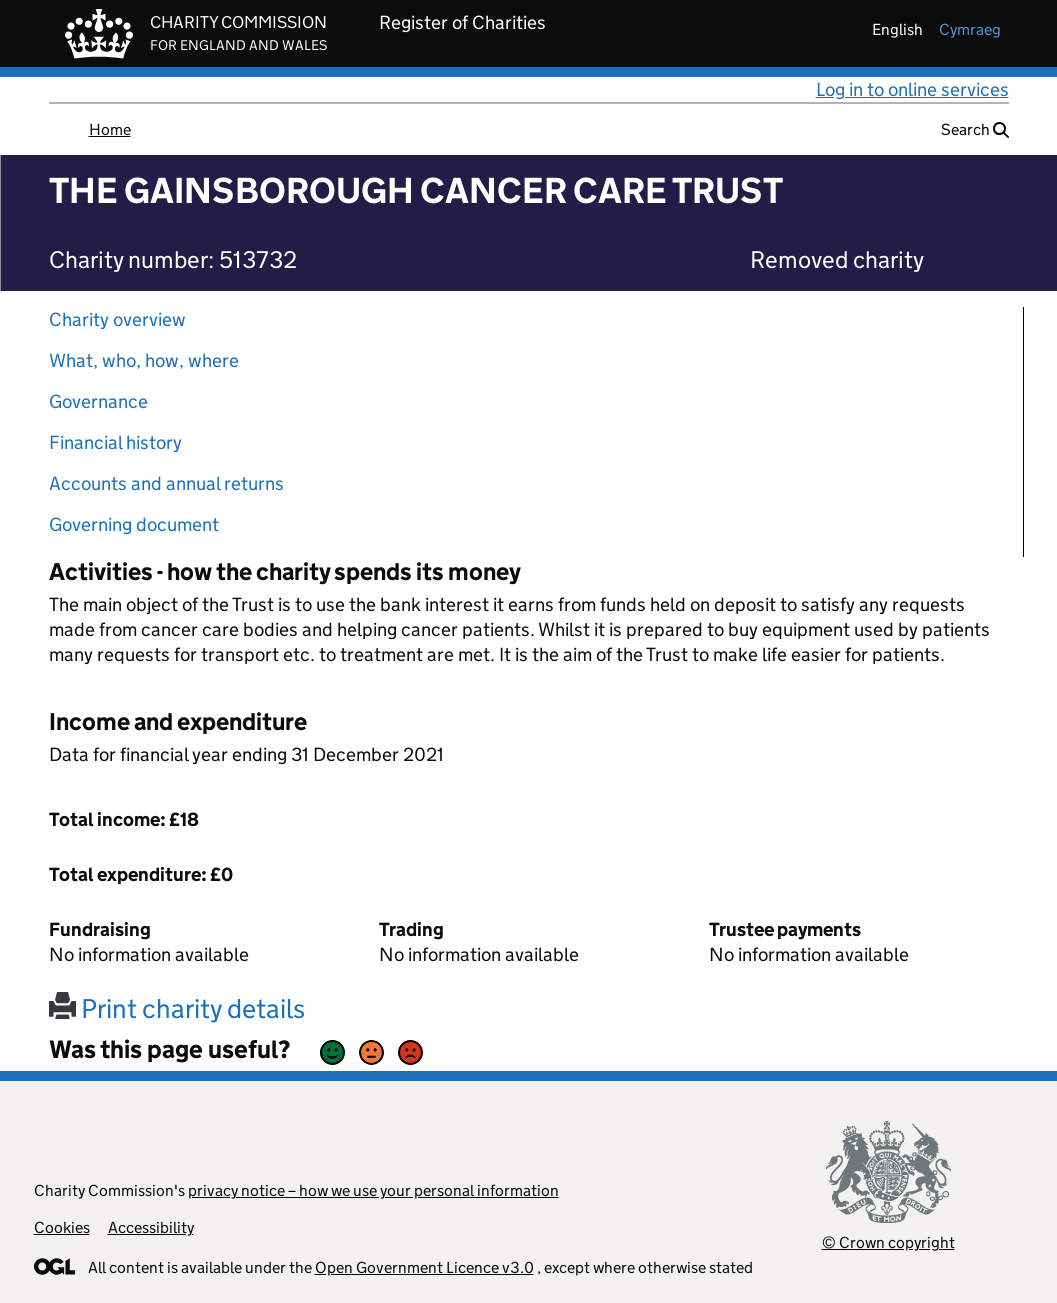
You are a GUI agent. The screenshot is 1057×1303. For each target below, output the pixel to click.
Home (110, 129)
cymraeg (970, 29)
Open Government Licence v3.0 (424, 1267)
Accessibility (151, 1227)
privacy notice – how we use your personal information (373, 1190)
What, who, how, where (144, 360)
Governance (98, 401)
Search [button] (975, 129)
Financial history (115, 442)
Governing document (134, 524)
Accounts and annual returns (166, 483)
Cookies (62, 1227)
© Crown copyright (888, 1242)
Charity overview (117, 319)
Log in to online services (912, 89)
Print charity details (177, 1008)
